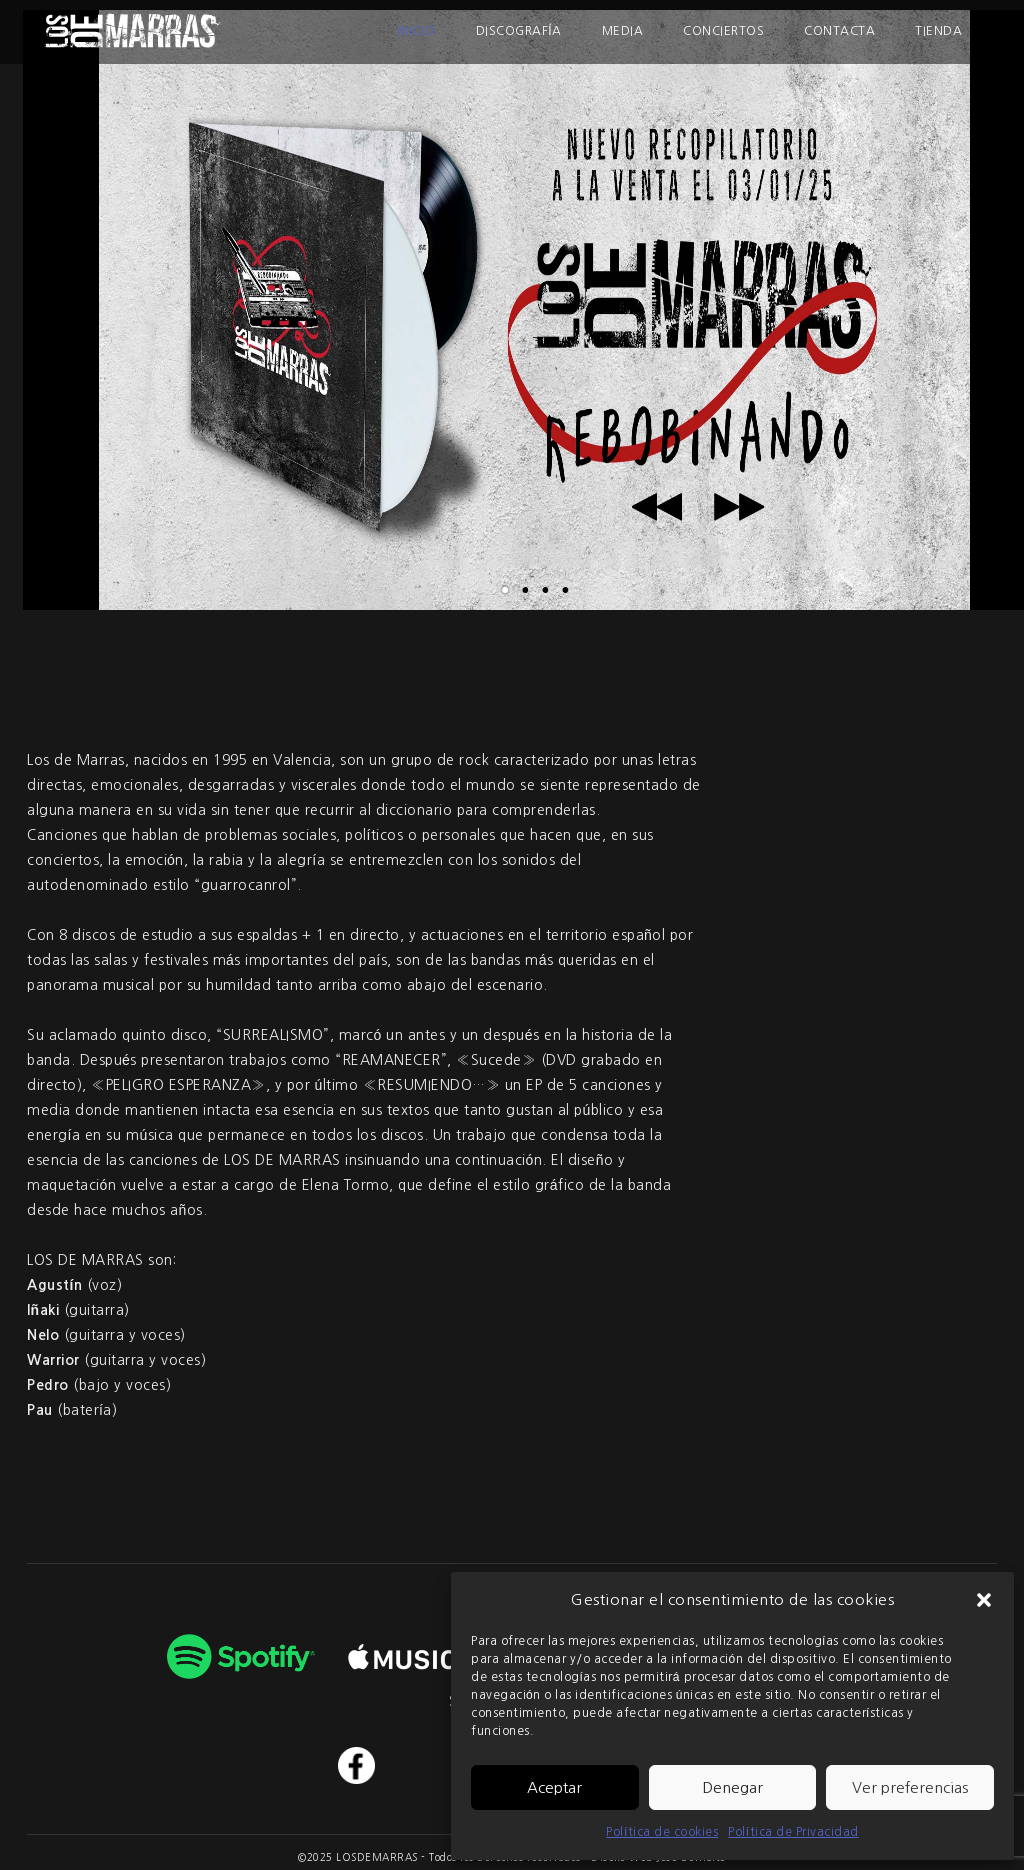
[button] (984, 1600)
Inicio (416, 31)
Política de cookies (662, 1832)
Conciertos (723, 31)
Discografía (519, 31)
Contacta (839, 31)
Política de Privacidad (793, 1832)
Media (623, 31)
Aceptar (554, 1787)
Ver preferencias (910, 1787)
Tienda (938, 31)
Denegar (732, 1787)
